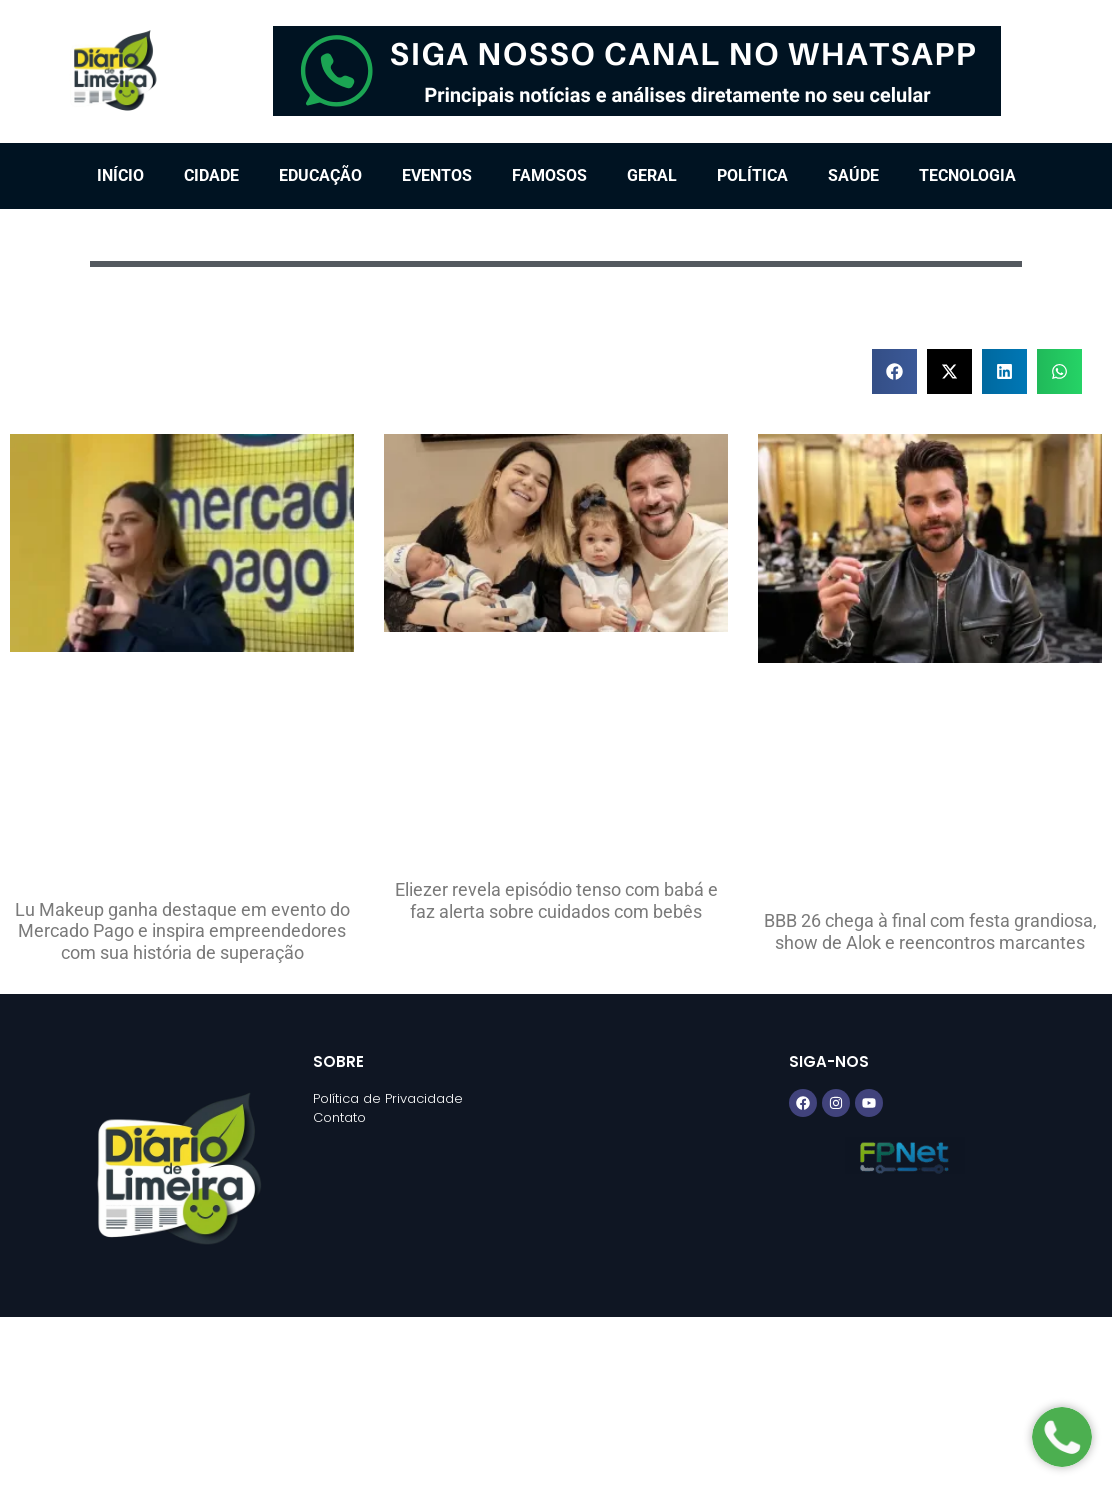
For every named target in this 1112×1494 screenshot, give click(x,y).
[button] (894, 371)
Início (120, 175)
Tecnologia (967, 175)
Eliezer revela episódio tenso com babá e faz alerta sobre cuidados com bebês (556, 900)
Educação (320, 175)
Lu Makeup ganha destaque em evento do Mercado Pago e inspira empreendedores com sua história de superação (182, 931)
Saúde (853, 175)
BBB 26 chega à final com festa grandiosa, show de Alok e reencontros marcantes (930, 931)
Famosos (549, 175)
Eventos (437, 175)
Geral (652, 175)
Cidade (211, 175)
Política (752, 175)
